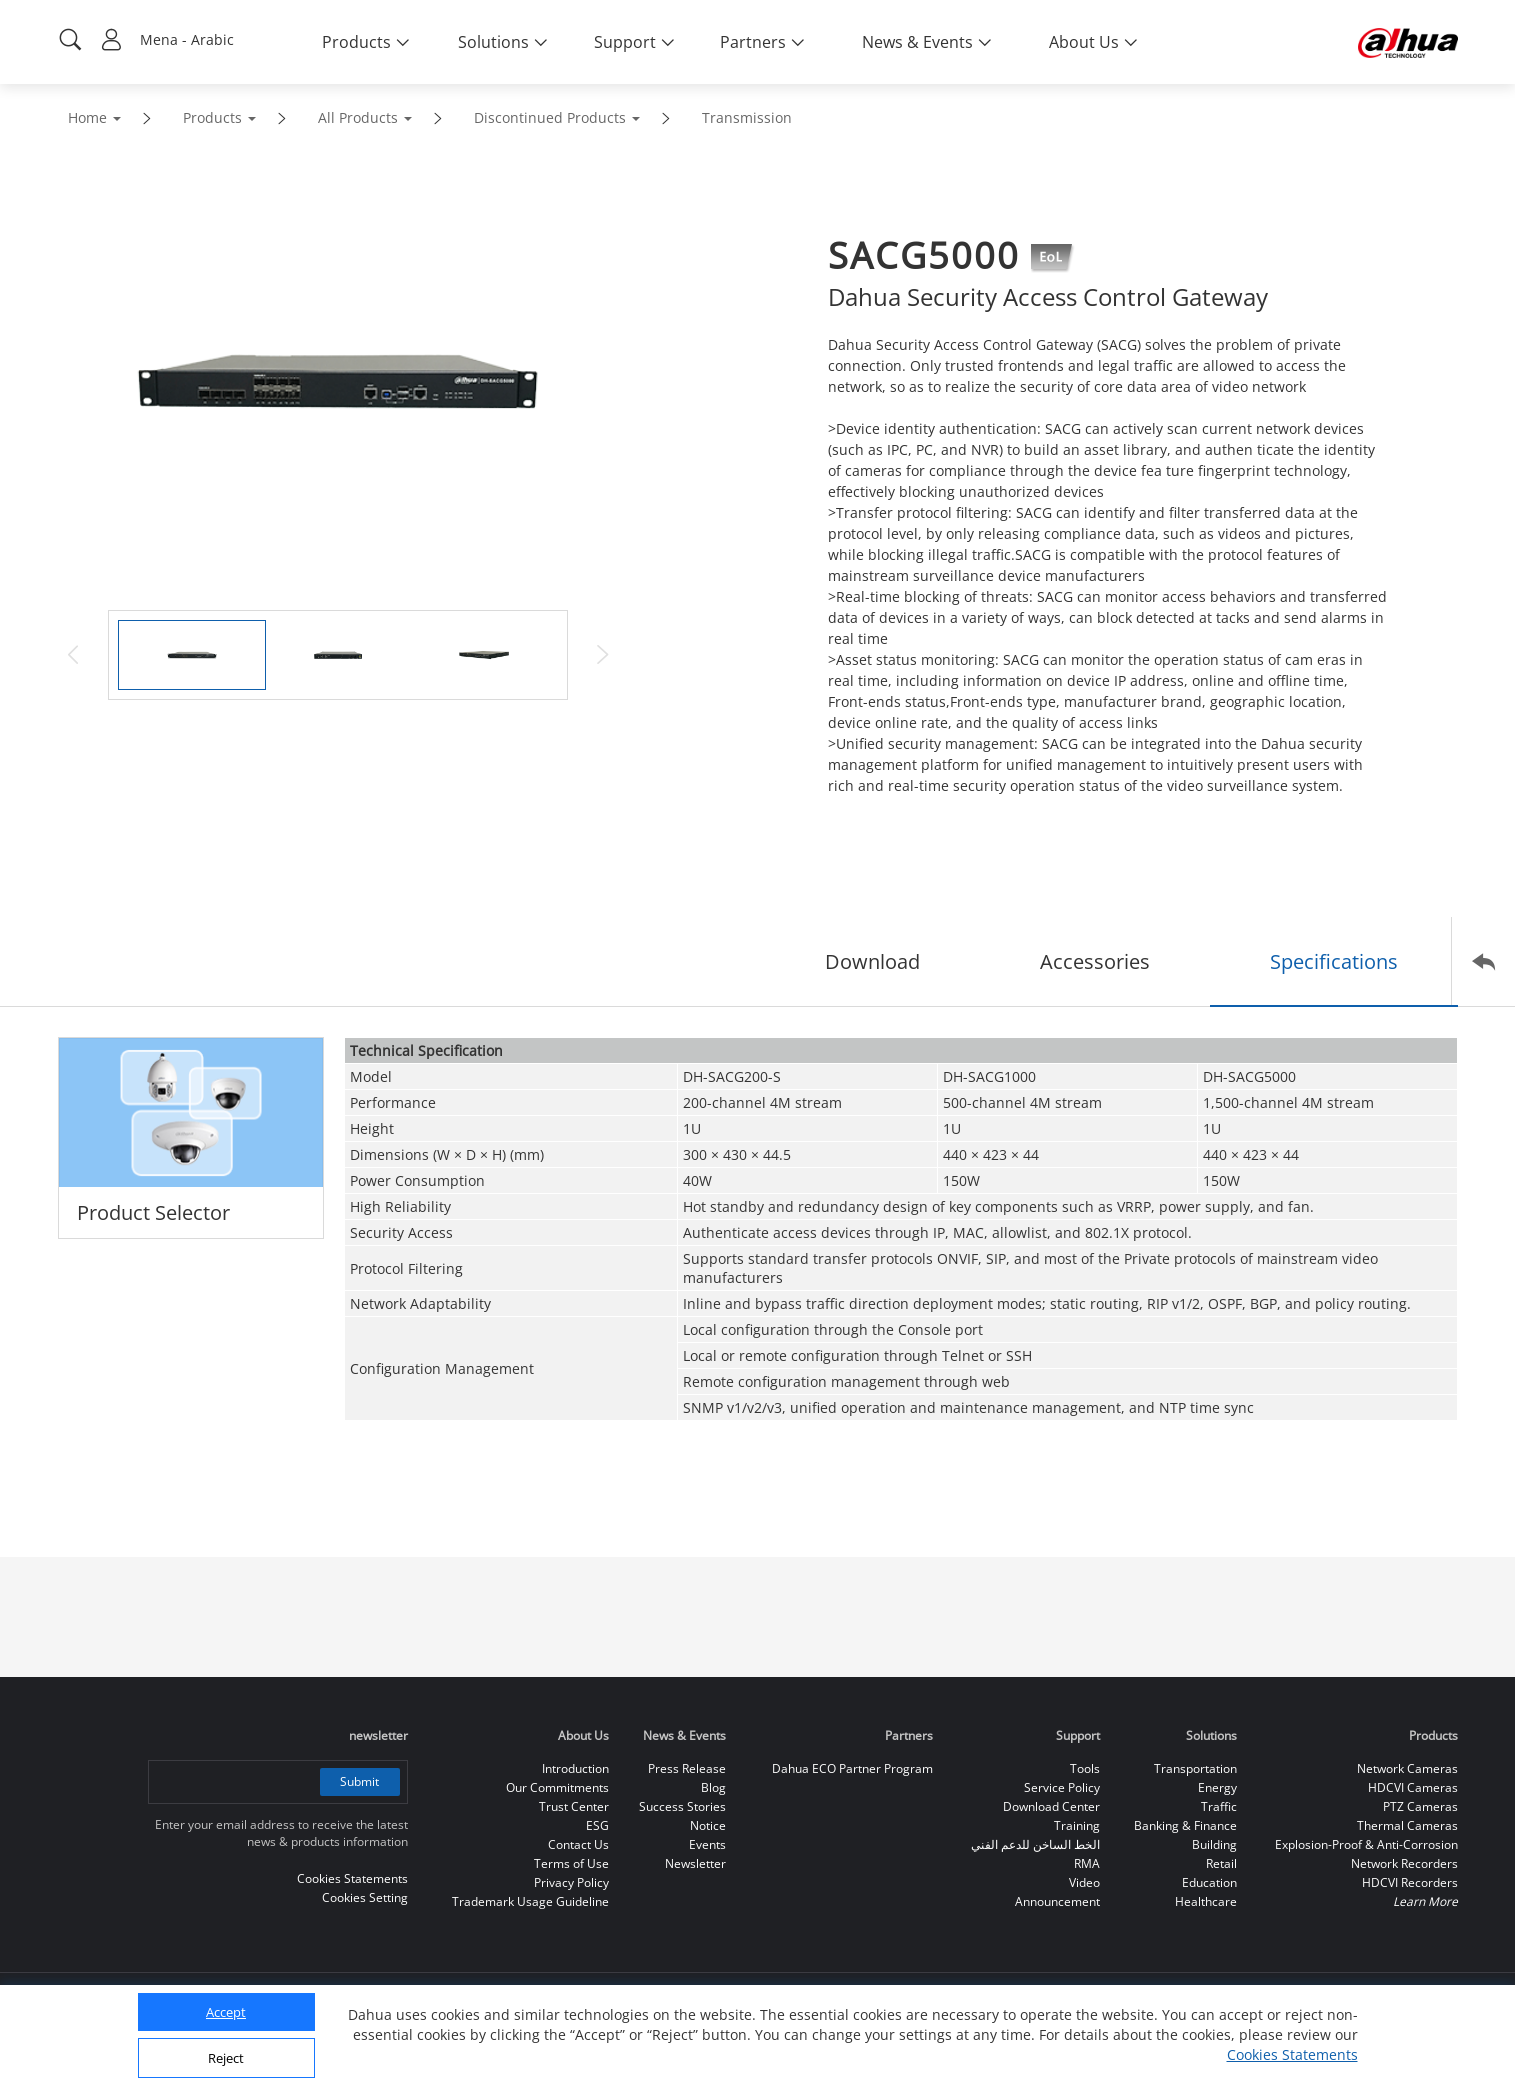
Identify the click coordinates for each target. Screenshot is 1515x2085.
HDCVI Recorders (1410, 1882)
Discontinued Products (550, 117)
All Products (358, 117)
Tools (1085, 1768)
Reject (226, 2058)
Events (707, 1844)
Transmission (747, 117)
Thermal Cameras (1407, 1825)
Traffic (1219, 1806)
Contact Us (578, 1844)
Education (1209, 1882)
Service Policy (1062, 1787)
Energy (1217, 1787)
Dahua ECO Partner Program (852, 1768)
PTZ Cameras (1420, 1806)
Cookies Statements (1292, 2054)
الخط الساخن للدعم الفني (1035, 1844)
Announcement (1057, 1901)
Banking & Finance (1185, 1825)
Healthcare (1206, 1901)
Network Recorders (1404, 1863)
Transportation (1195, 1768)
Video (1084, 1882)
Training (1077, 1825)
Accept (226, 2012)
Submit (359, 1781)
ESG (597, 1825)
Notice (708, 1825)
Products (212, 117)
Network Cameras (1407, 1768)
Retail (1221, 1863)
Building (1214, 1844)
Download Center (1051, 1806)
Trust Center (574, 1806)
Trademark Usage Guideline (530, 1901)
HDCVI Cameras (1413, 1787)
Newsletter (695, 1863)
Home (87, 117)
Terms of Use (571, 1863)
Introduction (575, 1768)
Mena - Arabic (187, 39)
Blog (713, 1787)
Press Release (687, 1768)
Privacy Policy (571, 1882)
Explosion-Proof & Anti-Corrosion (1366, 1844)
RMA (1087, 1863)
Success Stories (682, 1806)
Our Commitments (557, 1787)
